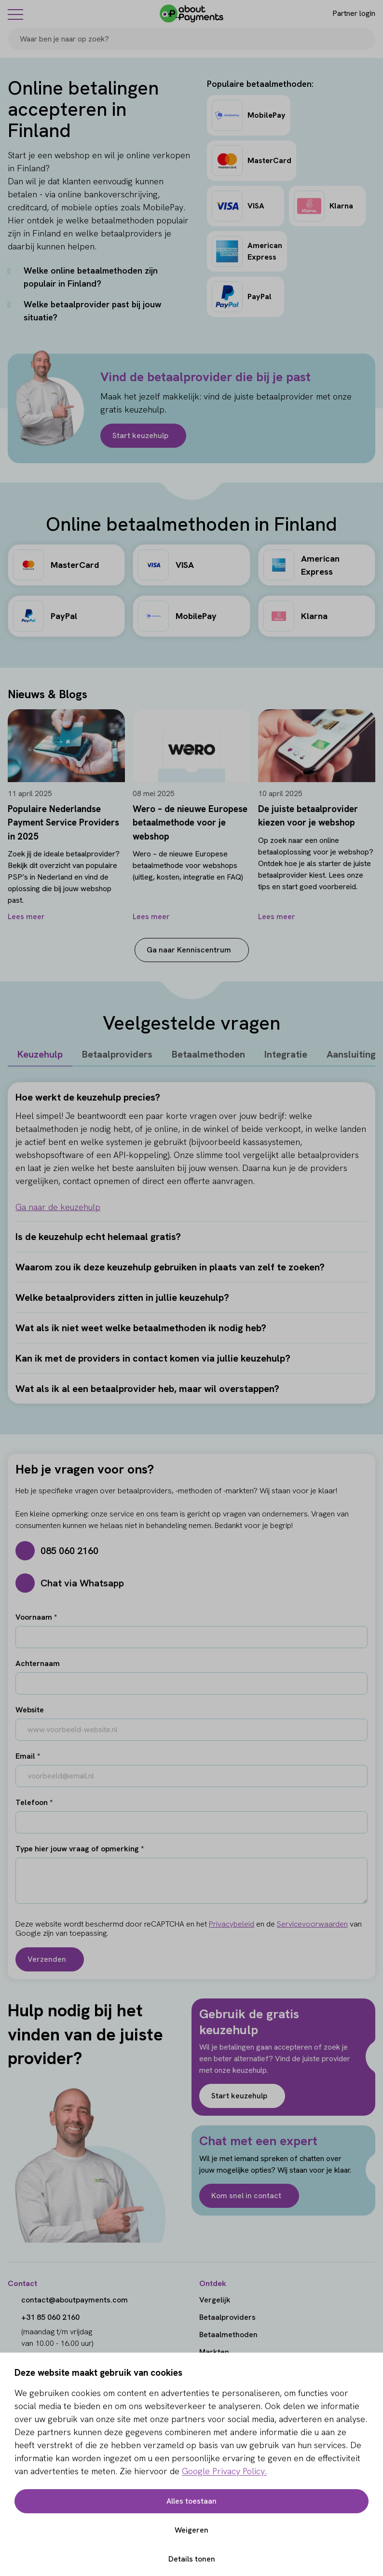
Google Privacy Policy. (224, 2471)
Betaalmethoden (208, 1054)
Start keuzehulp (140, 435)
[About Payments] (191, 13)
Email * (27, 1756)
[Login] (345, 13)
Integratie (285, 1054)
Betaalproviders (117, 1054)
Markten (214, 2352)
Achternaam (37, 1663)
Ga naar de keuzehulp (57, 1206)
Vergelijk (215, 2300)
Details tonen (191, 2559)
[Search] (363, 39)
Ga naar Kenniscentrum (189, 950)
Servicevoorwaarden (312, 1924)
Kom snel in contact (246, 2195)
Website (29, 1710)
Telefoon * (34, 1802)
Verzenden (46, 1959)
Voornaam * (36, 1617)
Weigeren (191, 2530)
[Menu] (15, 14)
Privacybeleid (231, 1924)
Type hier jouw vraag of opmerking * (79, 1849)
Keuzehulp (40, 1054)
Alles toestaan (191, 2501)
